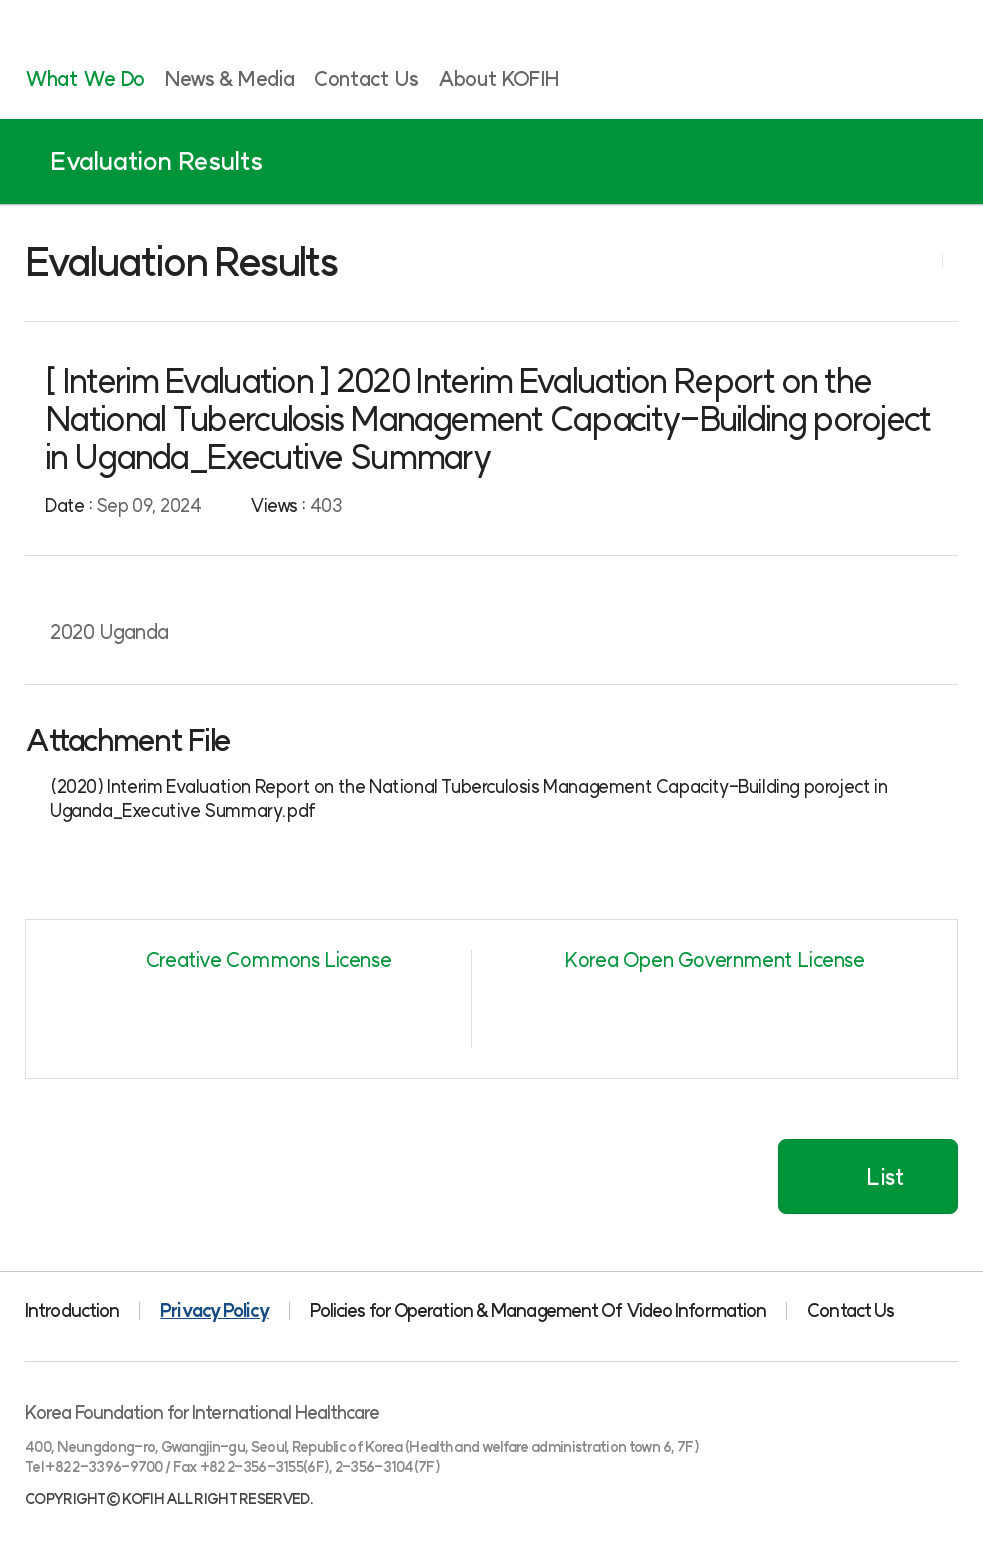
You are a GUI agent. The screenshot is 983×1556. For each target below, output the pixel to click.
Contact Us (366, 78)
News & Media (229, 78)
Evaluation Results (156, 161)
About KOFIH (498, 78)
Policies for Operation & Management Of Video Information (538, 1310)
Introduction (72, 1310)
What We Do (85, 78)
